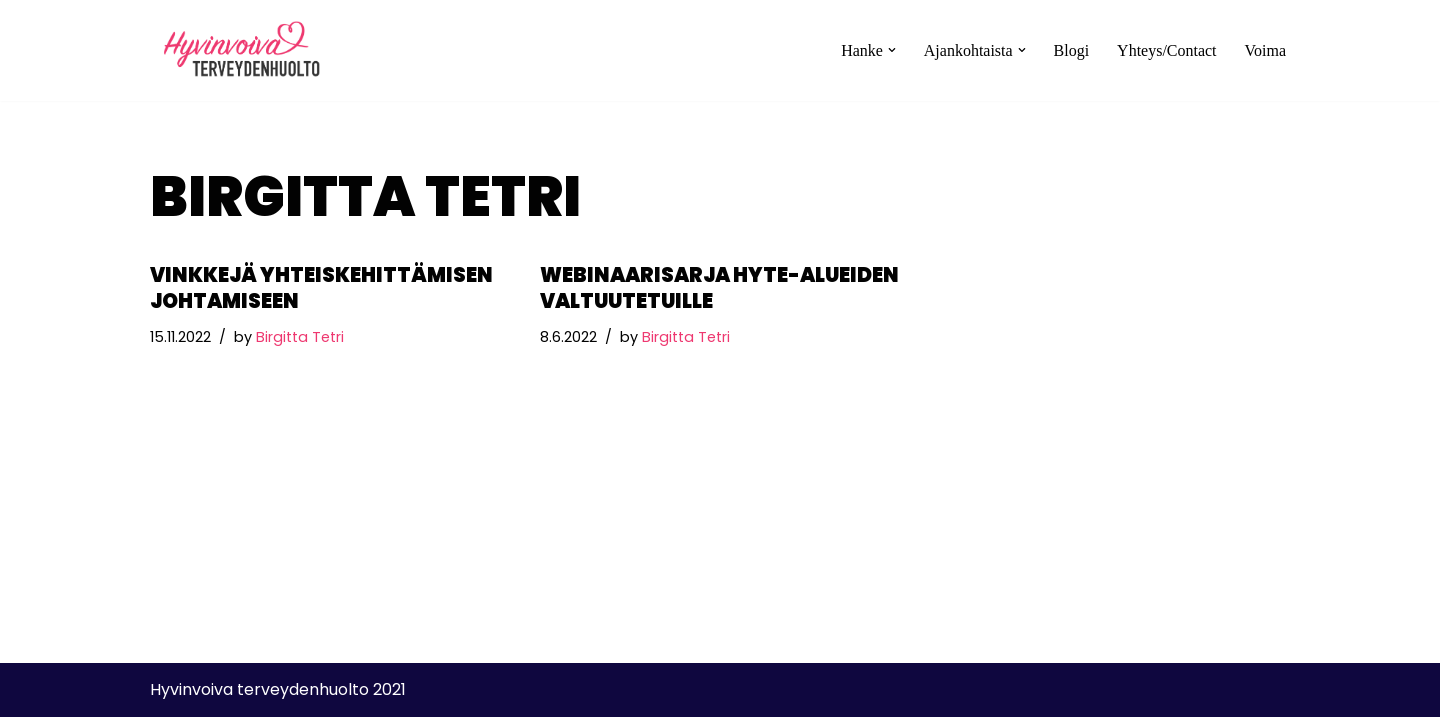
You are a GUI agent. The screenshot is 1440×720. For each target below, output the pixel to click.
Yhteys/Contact (1167, 50)
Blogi (1071, 50)
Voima (1265, 50)
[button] (892, 50)
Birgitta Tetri (300, 337)
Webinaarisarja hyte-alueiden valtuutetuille (719, 288)
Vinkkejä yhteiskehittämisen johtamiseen (321, 288)
